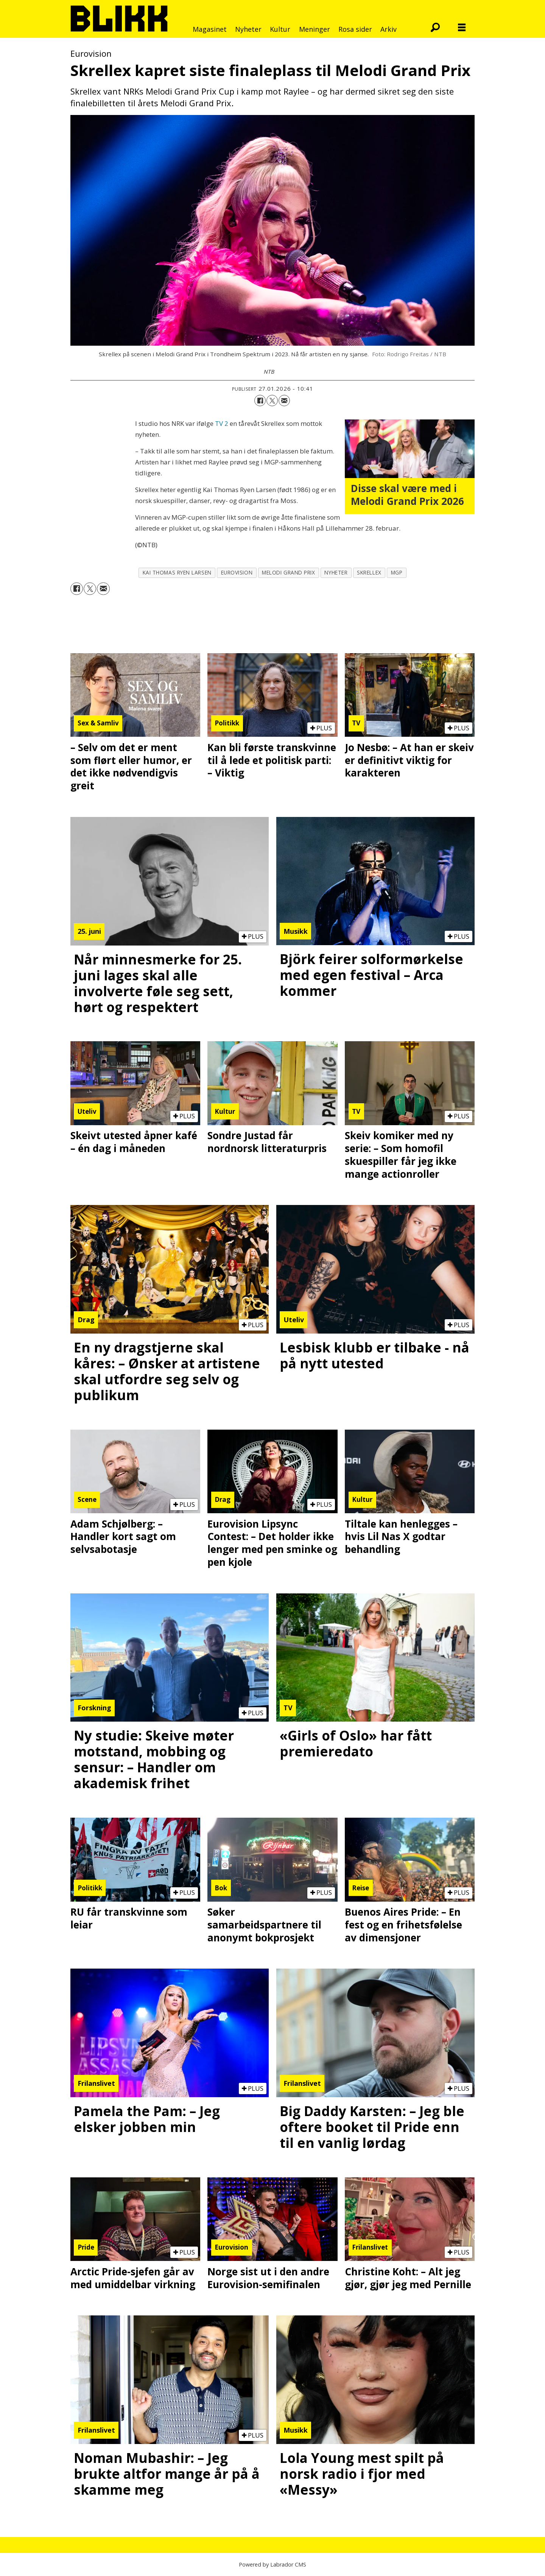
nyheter (335, 572)
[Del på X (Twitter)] (272, 400)
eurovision (236, 572)
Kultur (280, 29)
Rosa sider (355, 29)
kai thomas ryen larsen (177, 572)
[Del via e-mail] (284, 400)
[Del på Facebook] (260, 400)
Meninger (314, 29)
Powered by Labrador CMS (272, 2564)
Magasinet (210, 29)
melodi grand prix (288, 572)
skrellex (369, 572)
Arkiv (388, 29)
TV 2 (221, 423)
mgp (397, 572)
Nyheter (248, 29)
